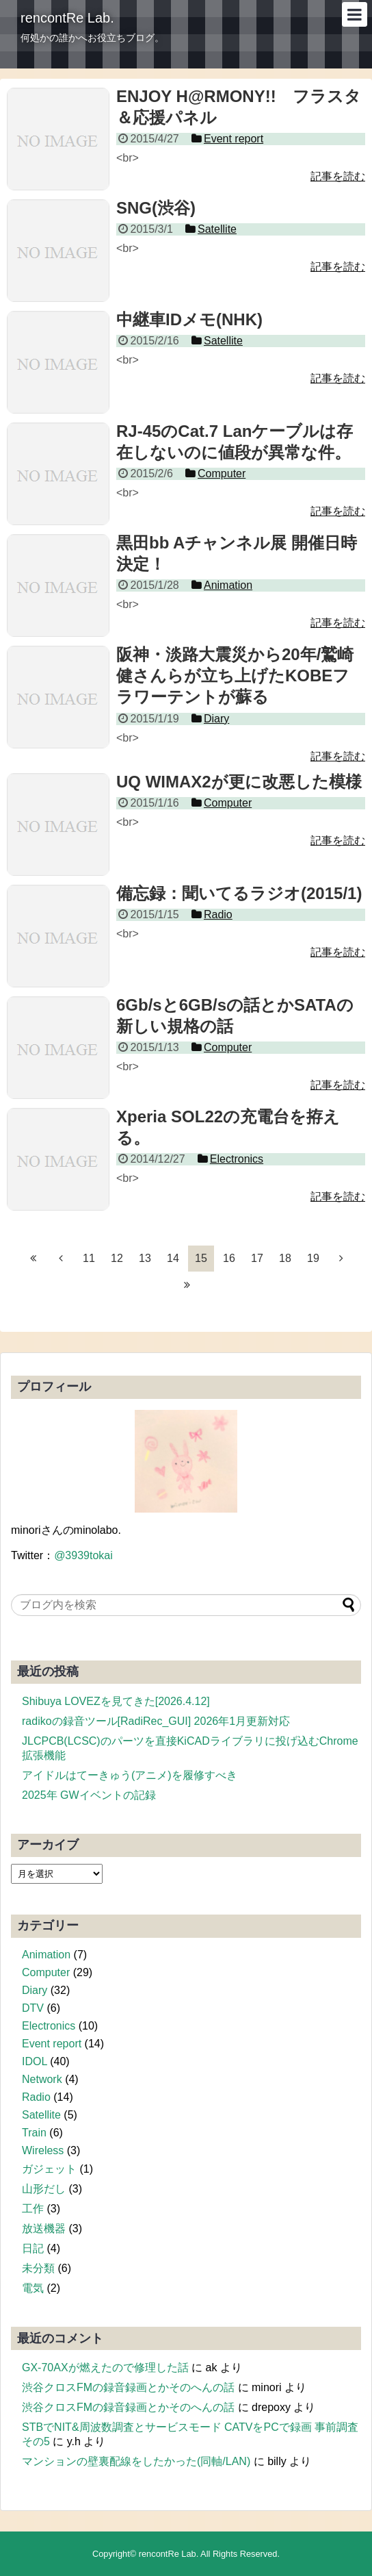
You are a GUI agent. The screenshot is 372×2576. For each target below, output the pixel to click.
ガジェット (49, 2169)
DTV (33, 2008)
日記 (33, 2248)
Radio (36, 2097)
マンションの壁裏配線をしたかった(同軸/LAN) (136, 2461)
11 (89, 1258)
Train (34, 2132)
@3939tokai (83, 1555)
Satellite (41, 2115)
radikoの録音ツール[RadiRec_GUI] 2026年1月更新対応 (156, 1721)
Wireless (43, 2150)
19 (313, 1258)
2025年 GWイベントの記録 (89, 1795)
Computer (46, 1972)
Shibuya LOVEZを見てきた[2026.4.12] (116, 1701)
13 (145, 1258)
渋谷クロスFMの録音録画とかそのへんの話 (128, 2387)
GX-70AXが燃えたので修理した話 (105, 2367)
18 (285, 1258)
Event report (51, 2043)
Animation (46, 1954)
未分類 (38, 2268)
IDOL (34, 2061)
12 (117, 1258)
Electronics (48, 2026)
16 (229, 1258)
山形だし (44, 2189)
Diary (34, 1990)
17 (257, 1258)
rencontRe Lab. (67, 17)
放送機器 (44, 2228)
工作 (33, 2208)
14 (173, 1258)
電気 (33, 2288)
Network (42, 2079)
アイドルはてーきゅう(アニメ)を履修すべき (129, 1775)
